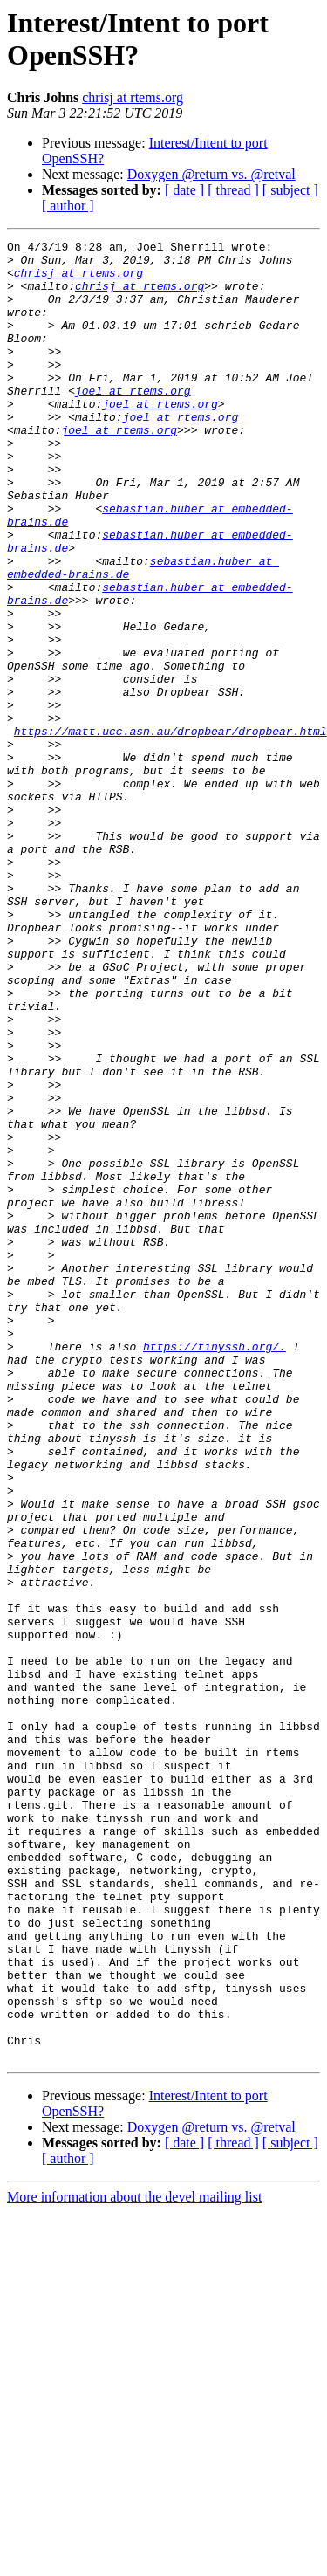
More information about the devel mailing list (134, 2560)
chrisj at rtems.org (132, 97)
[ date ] (184, 189)
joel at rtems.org (133, 421)
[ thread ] (233, 189)
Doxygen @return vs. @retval (211, 174)
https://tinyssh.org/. (214, 1569)
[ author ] (68, 205)
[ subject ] (290, 189)
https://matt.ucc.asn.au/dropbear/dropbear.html (170, 830)
